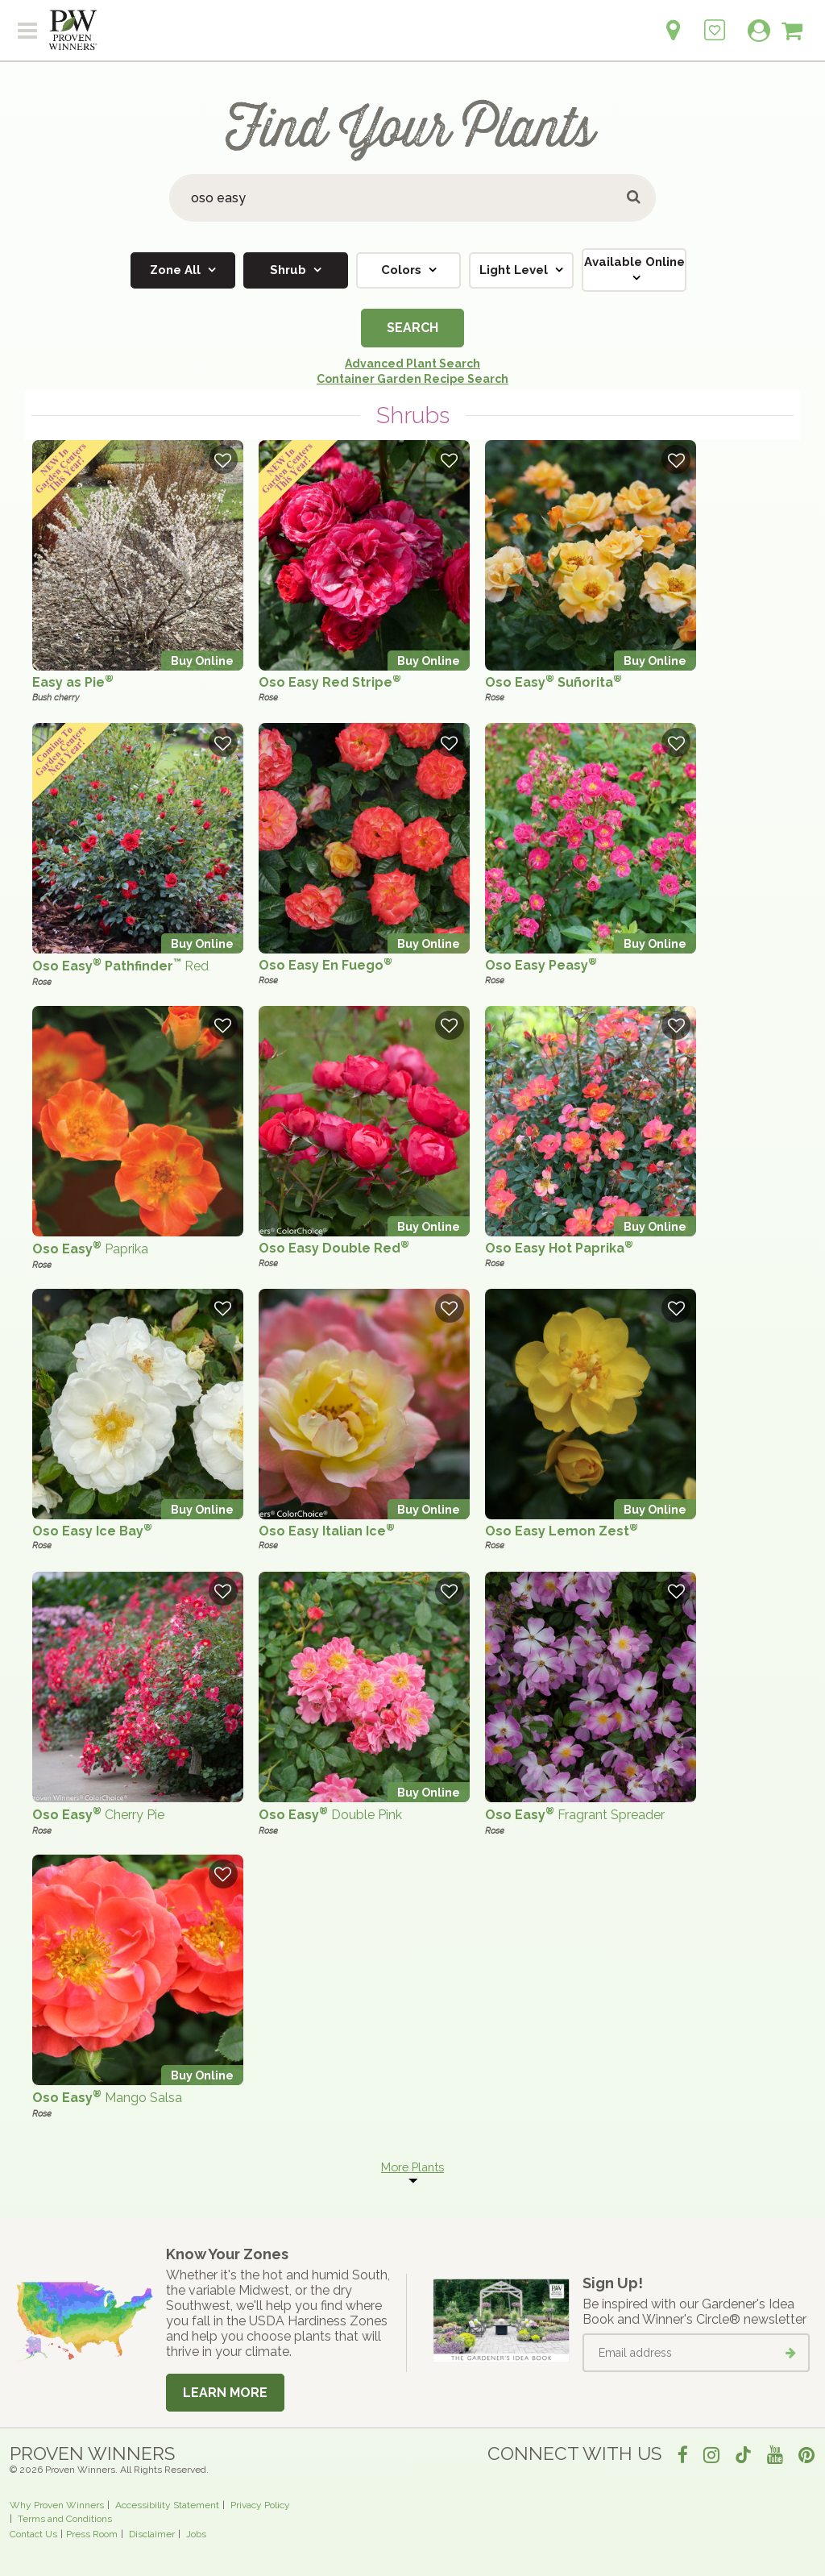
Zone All (177, 270)
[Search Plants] (412, 198)
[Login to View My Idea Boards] (714, 21)
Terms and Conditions (65, 2518)
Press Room (92, 2534)
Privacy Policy (260, 2505)
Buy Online (202, 660)
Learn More (225, 2392)
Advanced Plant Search (412, 363)
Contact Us (33, 2534)
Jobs (196, 2534)
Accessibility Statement (167, 2505)
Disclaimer (152, 2534)
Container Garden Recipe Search (412, 378)
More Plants (412, 2167)
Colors (403, 270)
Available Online (634, 262)
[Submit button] (634, 198)
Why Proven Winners (57, 2505)
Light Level (515, 270)
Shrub (289, 270)
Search (412, 327)
